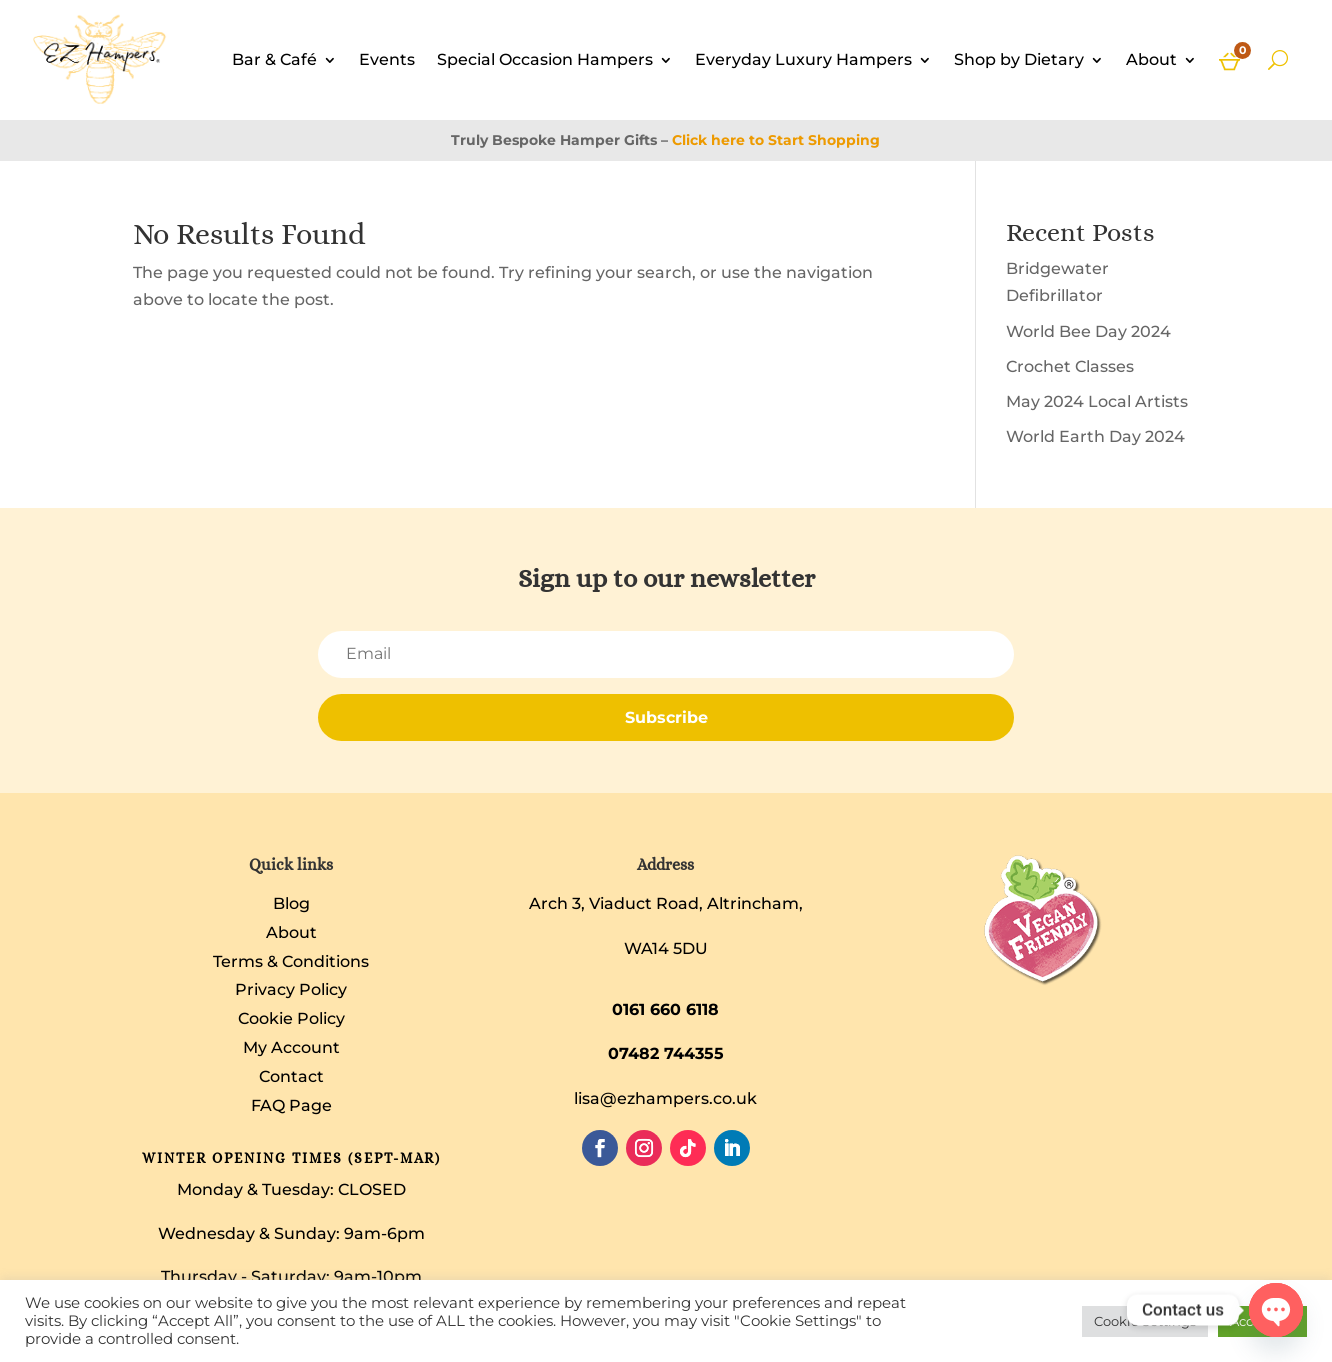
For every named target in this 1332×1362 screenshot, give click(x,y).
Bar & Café (274, 59)
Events (387, 59)
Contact (291, 1076)
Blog (291, 903)
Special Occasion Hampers (545, 59)
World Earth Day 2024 (1095, 436)
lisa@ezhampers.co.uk (665, 1098)
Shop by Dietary (1019, 59)
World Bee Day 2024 (1088, 331)
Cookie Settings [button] (1145, 1321)
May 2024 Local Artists (1097, 401)
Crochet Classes (1070, 366)
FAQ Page (291, 1105)
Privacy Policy (291, 989)
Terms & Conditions (291, 961)
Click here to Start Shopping (776, 140)
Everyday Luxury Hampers (803, 59)
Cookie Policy (291, 1018)
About (1151, 59)
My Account (291, 1047)
